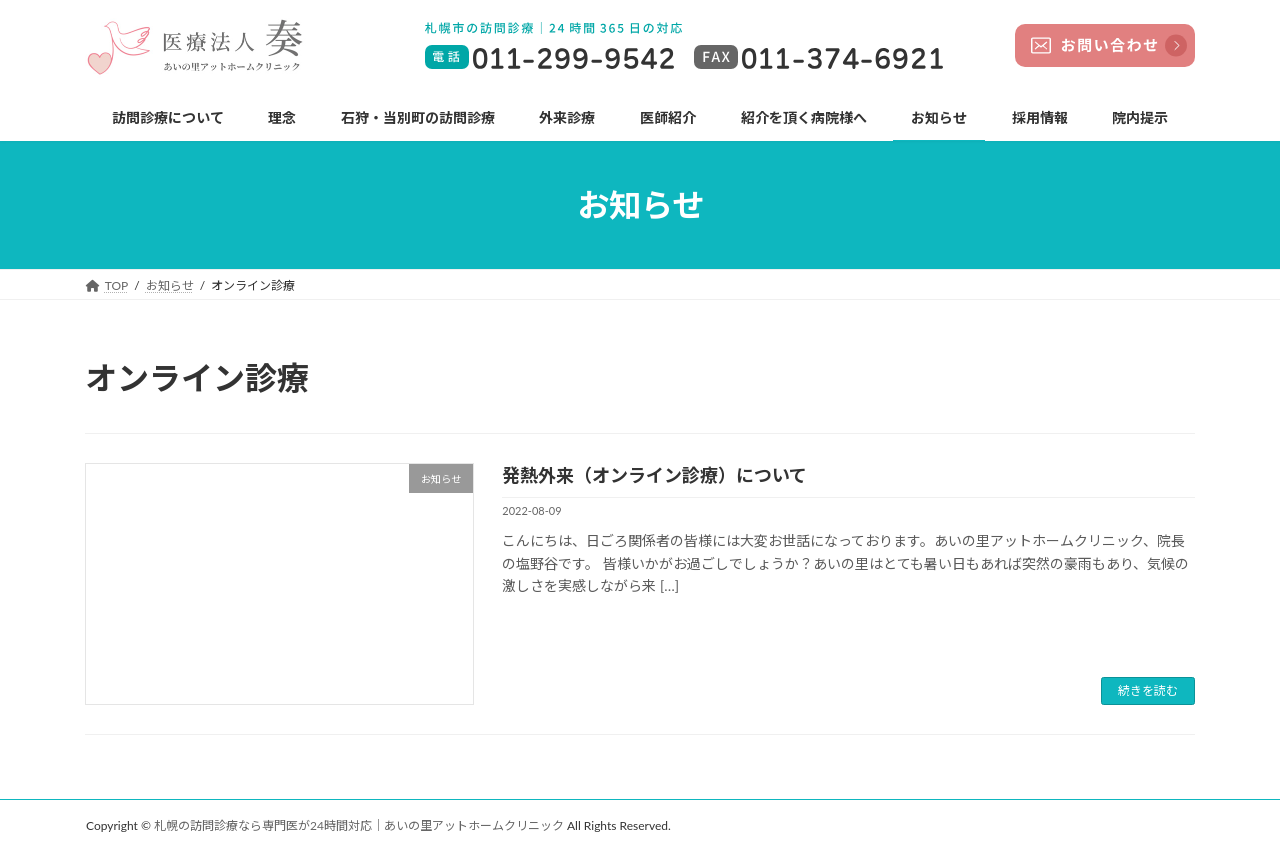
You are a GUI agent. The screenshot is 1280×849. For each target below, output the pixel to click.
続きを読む (1148, 690)
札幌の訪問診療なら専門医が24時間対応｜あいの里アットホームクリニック (359, 825)
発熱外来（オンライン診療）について (654, 475)
